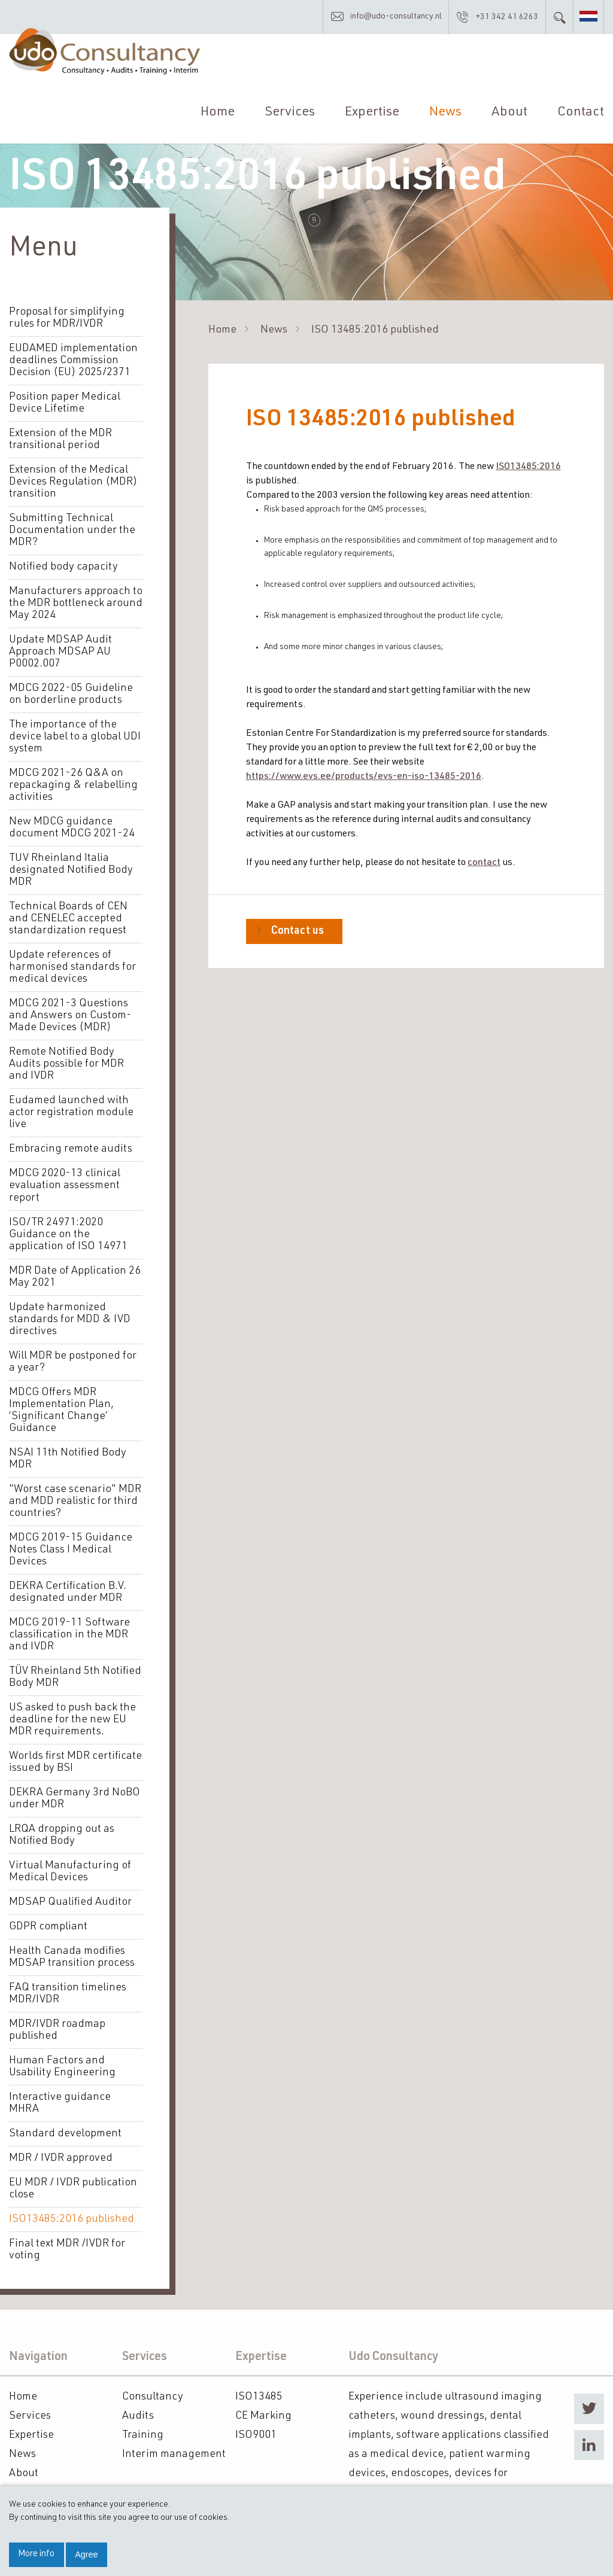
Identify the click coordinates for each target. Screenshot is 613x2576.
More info (36, 2554)
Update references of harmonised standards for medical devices (72, 967)
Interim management (174, 2454)
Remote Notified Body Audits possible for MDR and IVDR (66, 1064)
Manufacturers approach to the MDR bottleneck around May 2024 (75, 603)
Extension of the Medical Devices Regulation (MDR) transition (73, 482)
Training (142, 2434)
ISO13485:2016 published (71, 2218)
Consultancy (152, 2396)
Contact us (297, 930)
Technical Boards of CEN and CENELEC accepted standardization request (68, 919)
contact (484, 862)
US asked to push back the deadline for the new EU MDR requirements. (72, 1719)
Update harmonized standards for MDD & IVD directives (70, 1319)
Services (290, 113)
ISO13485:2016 (528, 466)
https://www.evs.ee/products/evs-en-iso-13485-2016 (363, 776)
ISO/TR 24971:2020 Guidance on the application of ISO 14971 (68, 1234)
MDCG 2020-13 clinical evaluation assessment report (64, 1185)
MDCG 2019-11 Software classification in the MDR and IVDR (69, 1634)
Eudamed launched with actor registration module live (71, 1112)
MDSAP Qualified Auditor (70, 1901)
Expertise (372, 113)
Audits (138, 2415)
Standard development (65, 2133)
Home (218, 113)
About (509, 113)
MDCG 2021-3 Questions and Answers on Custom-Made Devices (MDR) (70, 1015)
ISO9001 (256, 2434)
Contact (580, 113)
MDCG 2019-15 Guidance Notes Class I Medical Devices (70, 1549)
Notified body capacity (63, 567)
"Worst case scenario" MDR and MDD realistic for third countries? (75, 1501)
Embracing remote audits (70, 1149)
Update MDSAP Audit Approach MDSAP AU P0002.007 (60, 652)
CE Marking (263, 2415)
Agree (86, 2554)
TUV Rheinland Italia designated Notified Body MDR (71, 870)
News (445, 113)
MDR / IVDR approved (61, 2157)
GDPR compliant (48, 1926)
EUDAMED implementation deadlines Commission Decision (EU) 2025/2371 (73, 360)
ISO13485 (259, 2396)
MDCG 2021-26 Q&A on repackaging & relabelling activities (73, 785)
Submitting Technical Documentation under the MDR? (72, 530)
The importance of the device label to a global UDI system (75, 737)
